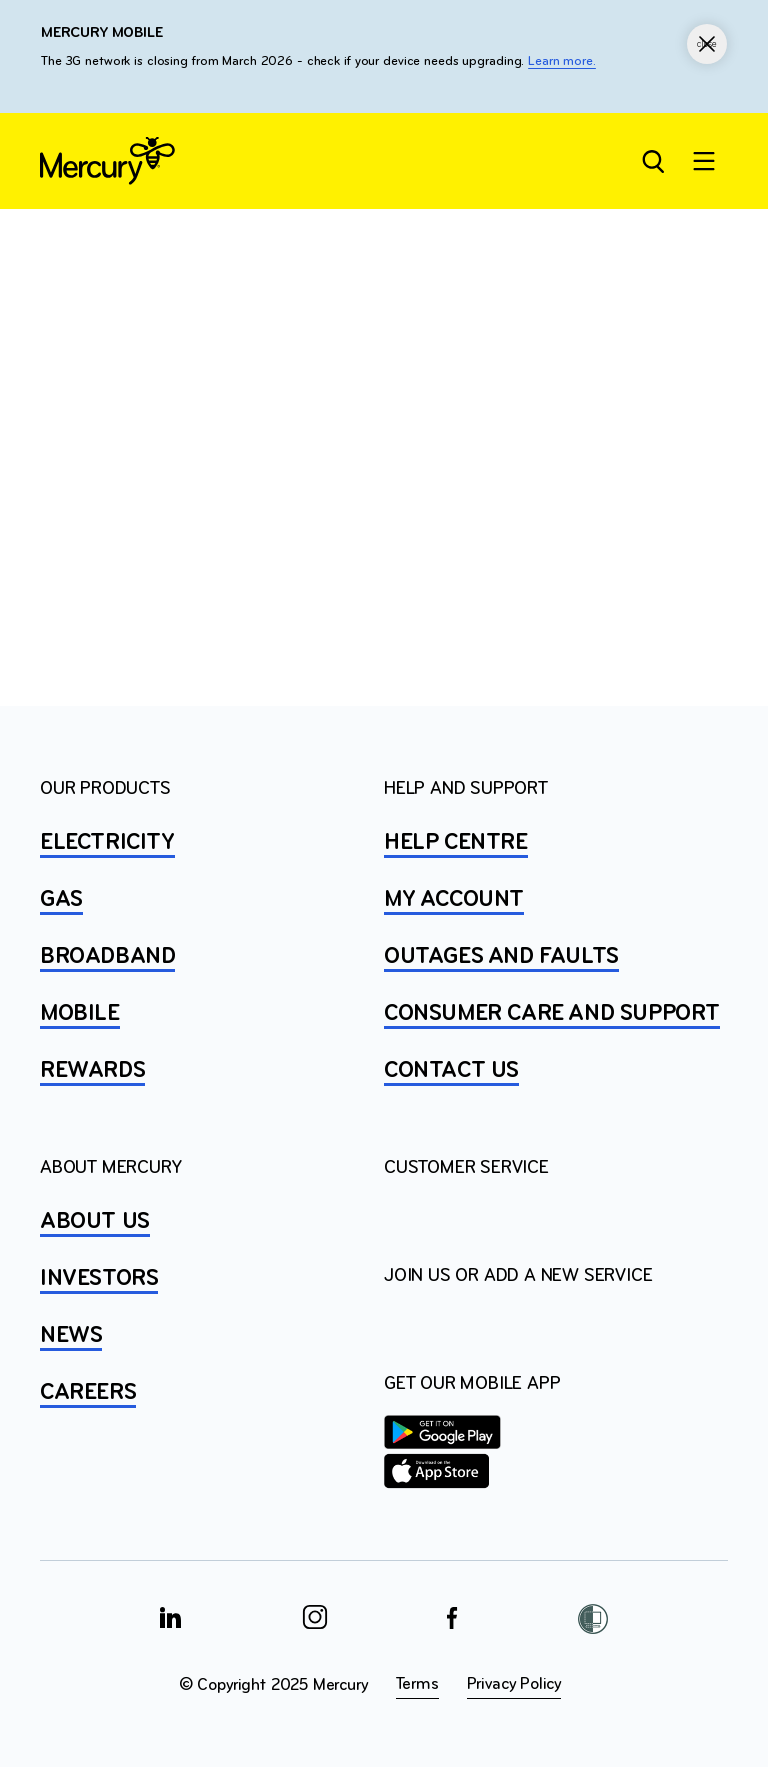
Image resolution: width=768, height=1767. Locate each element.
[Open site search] (652, 161)
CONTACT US (451, 1071)
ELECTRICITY (107, 843)
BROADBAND (107, 957)
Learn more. (562, 61)
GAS (61, 900)
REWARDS (92, 1071)
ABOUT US (95, 1222)
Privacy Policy (514, 1684)
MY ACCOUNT (454, 900)
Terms (417, 1684)
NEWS (71, 1336)
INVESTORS (99, 1279)
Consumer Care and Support (552, 1014)
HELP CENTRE (456, 843)
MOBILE (80, 1014)
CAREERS (88, 1393)
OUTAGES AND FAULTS (501, 957)
